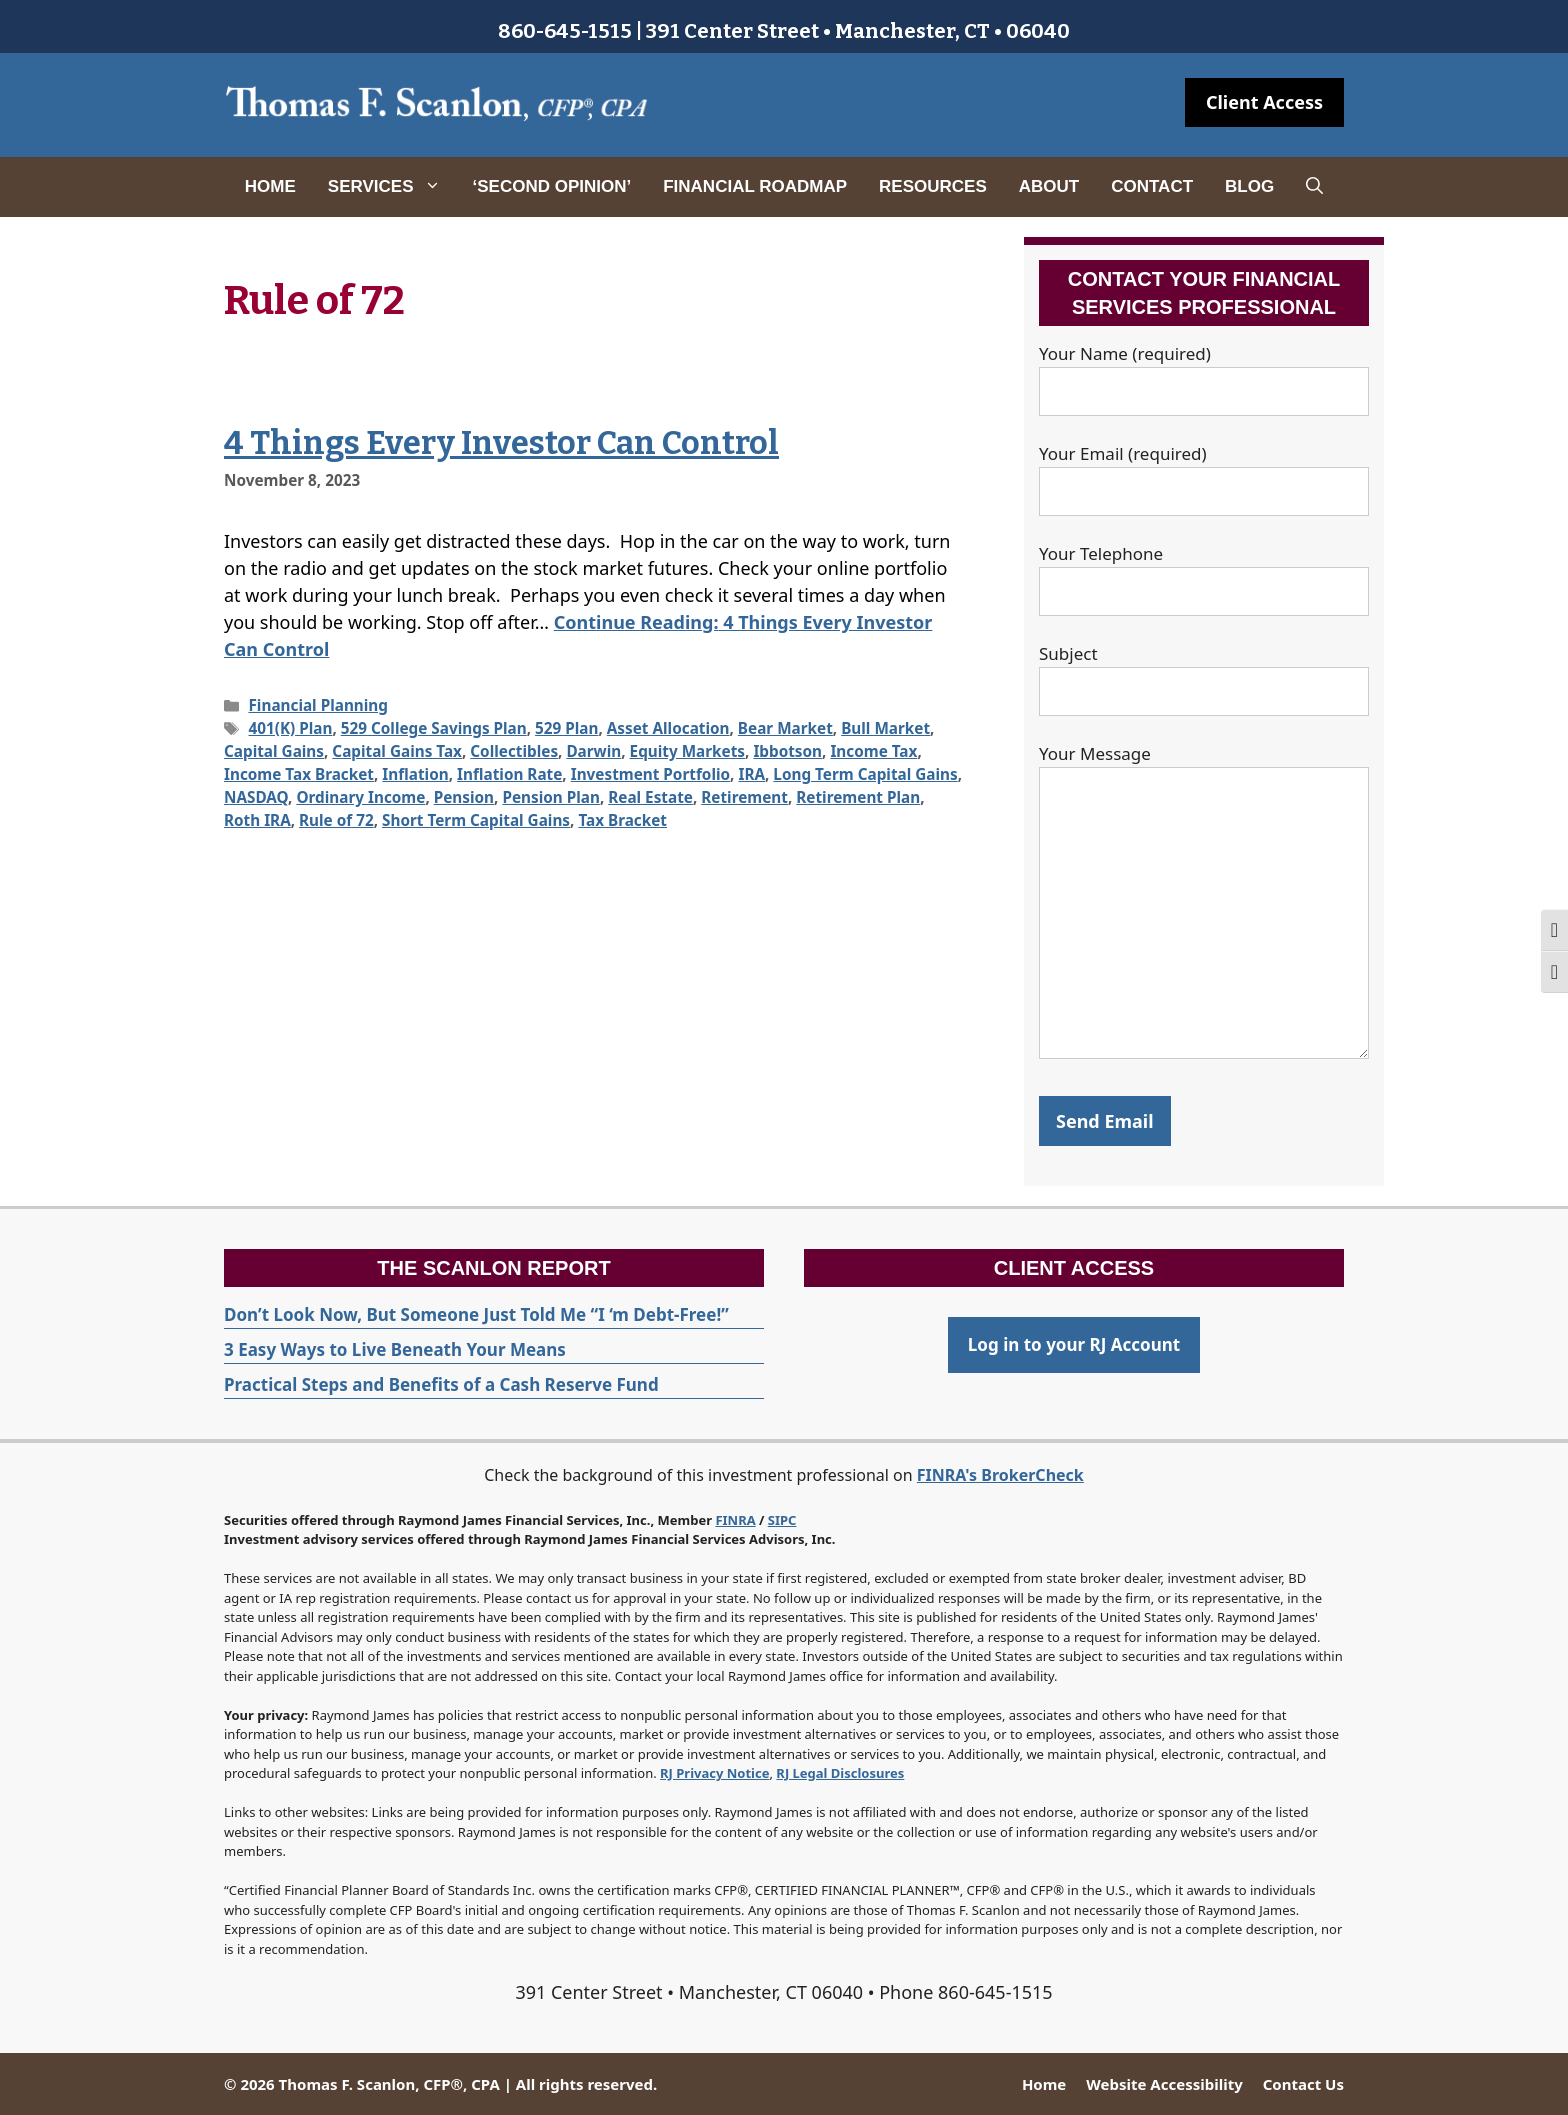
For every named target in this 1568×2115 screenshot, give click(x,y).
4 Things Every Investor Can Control (501, 443)
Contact (1152, 186)
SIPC (782, 1520)
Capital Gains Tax (397, 751)
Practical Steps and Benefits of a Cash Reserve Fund (441, 1384)
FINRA (735, 1520)
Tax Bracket (622, 820)
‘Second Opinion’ (552, 186)
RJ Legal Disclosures (840, 1773)
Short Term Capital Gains (476, 820)
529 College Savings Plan (434, 728)
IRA (751, 774)
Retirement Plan (858, 797)
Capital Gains (274, 751)
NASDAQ (256, 797)
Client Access (1264, 102)
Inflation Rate (509, 774)
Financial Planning (317, 705)
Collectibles (514, 751)
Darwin (593, 751)
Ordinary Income (360, 797)
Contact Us (1303, 2084)
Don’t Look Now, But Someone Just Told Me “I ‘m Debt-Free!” (476, 1314)
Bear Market (785, 728)
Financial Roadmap (755, 186)
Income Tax (873, 751)
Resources (933, 186)
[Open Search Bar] (1314, 187)
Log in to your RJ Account (1074, 1344)
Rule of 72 (336, 820)
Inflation (415, 774)
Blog (1249, 186)
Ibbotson (787, 751)
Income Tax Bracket (299, 774)
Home (270, 186)
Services (392, 187)
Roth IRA (257, 820)
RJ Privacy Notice (714, 1773)
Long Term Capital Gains (865, 774)
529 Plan (566, 728)
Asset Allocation (668, 728)
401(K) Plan (290, 728)
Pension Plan (550, 797)
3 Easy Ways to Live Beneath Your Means (395, 1349)
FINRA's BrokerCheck (1000, 1475)
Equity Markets (687, 751)
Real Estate (650, 797)
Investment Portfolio (650, 774)
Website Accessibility (1164, 2084)
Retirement (744, 797)
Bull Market (885, 728)
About (1049, 186)
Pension (464, 797)
